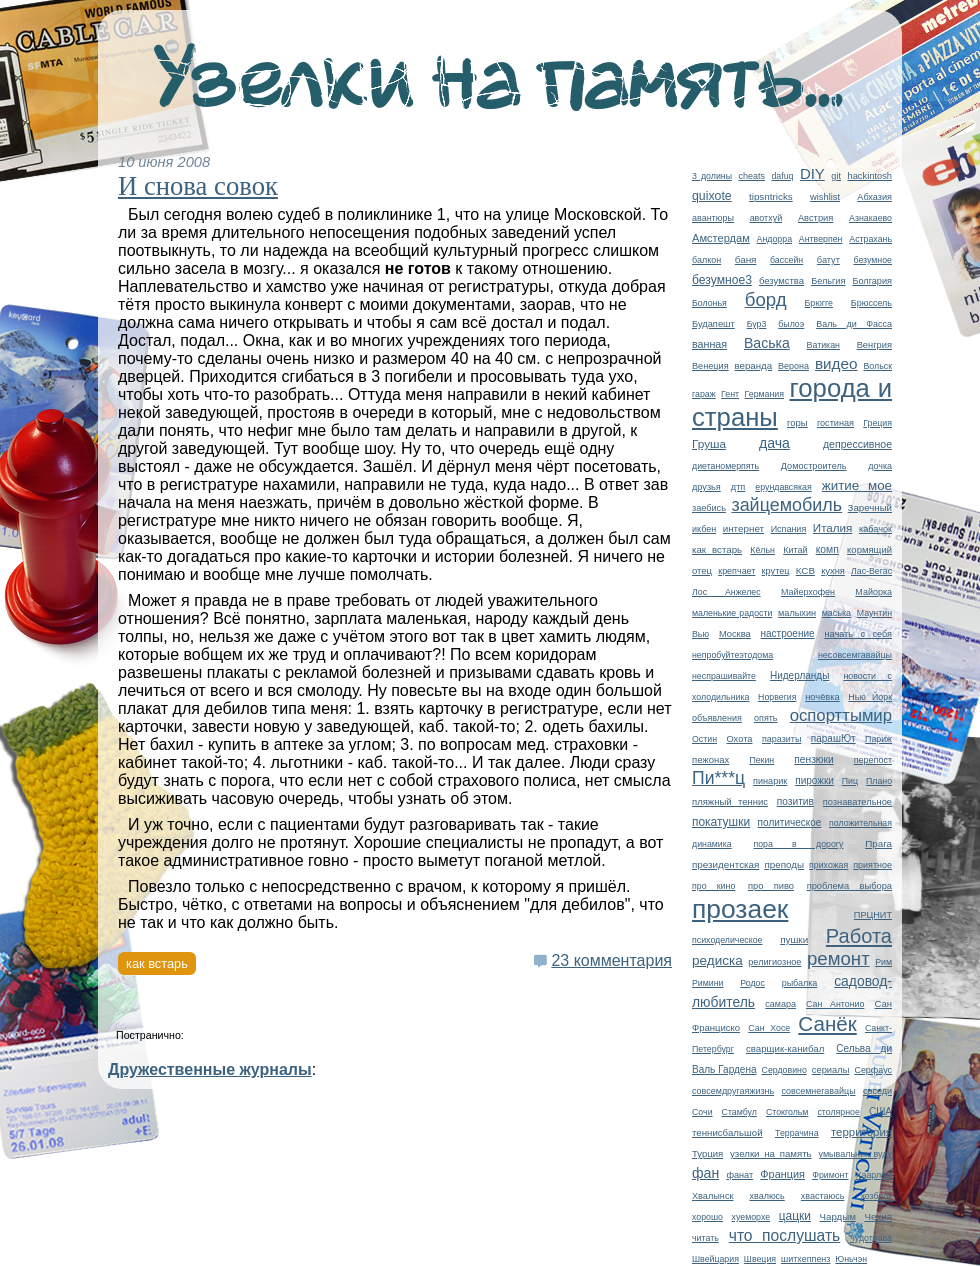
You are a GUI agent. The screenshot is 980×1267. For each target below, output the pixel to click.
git (836, 176)
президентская (725, 864)
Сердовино (784, 1070)
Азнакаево (870, 218)
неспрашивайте (724, 676)
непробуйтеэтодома (732, 655)
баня (746, 259)
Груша (709, 443)
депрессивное (857, 444)
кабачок (875, 529)
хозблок (876, 1196)
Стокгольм (787, 1112)
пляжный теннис (730, 801)
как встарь (717, 549)
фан (705, 1173)
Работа (859, 936)
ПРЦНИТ (873, 915)
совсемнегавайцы (818, 1091)
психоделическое (727, 940)
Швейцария (715, 1259)
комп (827, 549)
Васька (767, 343)
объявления (717, 718)
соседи (877, 1091)
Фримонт (830, 1175)
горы (797, 422)
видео (836, 363)
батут (828, 260)
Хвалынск (712, 1196)
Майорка (873, 592)
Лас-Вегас (871, 571)
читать (705, 1238)
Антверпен (821, 239)
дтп (738, 487)
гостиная (835, 423)
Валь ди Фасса (854, 324)
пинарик (770, 781)
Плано (879, 781)
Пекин (761, 760)
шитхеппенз (805, 1259)
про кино (713, 886)
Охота (739, 739)
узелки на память (771, 1153)
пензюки (813, 759)
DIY (812, 173)
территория (861, 1132)
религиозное (774, 962)
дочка (880, 466)
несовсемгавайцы (855, 655)
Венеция (710, 366)
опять (765, 718)
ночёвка (822, 697)
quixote (712, 196)
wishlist (825, 197)
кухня (833, 571)
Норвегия (777, 697)
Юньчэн (851, 1259)
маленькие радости (732, 613)
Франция (782, 1174)
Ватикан (823, 345)
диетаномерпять (725, 466)
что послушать (785, 1235)
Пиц (850, 781)
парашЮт (833, 738)
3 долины (712, 176)
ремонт (838, 958)
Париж (878, 739)
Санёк (827, 1023)
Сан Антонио (835, 1004)
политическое (790, 822)
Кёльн (762, 550)
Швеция (760, 1259)
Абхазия (874, 197)
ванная (709, 344)
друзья (706, 487)
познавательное (857, 802)
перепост (873, 760)
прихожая (828, 865)
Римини (708, 983)
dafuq (782, 176)
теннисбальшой (727, 1132)
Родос (752, 983)
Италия (833, 527)
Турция (707, 1153)
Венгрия (874, 345)
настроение (788, 633)
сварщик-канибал (785, 1048)
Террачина (797, 1133)
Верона (793, 366)
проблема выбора (849, 886)
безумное (872, 260)
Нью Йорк (870, 697)
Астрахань (870, 239)
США (880, 1111)
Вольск (877, 366)
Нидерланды (799, 675)
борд (766, 299)
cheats (751, 176)
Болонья (709, 303)
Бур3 (757, 324)
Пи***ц (718, 778)
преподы (784, 864)
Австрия (815, 218)
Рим (883, 962)
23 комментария (611, 960)
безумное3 (722, 280)
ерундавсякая (783, 487)
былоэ (791, 324)
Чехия (878, 1216)
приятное (872, 865)
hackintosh (869, 176)
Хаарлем (874, 1175)
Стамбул (739, 1112)
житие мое (857, 485)
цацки (795, 1216)
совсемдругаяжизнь (733, 1091)
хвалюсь (767, 1196)
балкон (706, 260)
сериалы (831, 1070)
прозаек (740, 909)
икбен (704, 529)
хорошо (707, 1217)
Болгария (872, 281)
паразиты (781, 739)
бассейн (786, 260)
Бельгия (828, 281)
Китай (795, 550)
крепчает (736, 571)
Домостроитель (814, 466)
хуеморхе (751, 1217)
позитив (795, 801)
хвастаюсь (823, 1196)
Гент (730, 394)
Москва (735, 634)
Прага (878, 843)
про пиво (771, 886)
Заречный (870, 507)
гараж (704, 394)
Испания (789, 529)
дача (774, 443)
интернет (743, 528)
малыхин (797, 613)
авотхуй (766, 218)
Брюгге (819, 303)
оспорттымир (841, 715)
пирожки (814, 780)
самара (780, 1004)
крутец (776, 571)
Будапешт (713, 324)
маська (836, 613)
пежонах (710, 759)
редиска (717, 960)
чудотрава (871, 1238)
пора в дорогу (798, 844)
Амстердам (721, 238)
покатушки (721, 822)
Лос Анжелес (726, 592)
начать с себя (858, 634)
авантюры (713, 218)
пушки (794, 939)
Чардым (838, 1216)
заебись (709, 508)
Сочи (702, 1112)
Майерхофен (808, 592)
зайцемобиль (786, 505)
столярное (838, 1112)
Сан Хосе (769, 1028)
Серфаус (873, 1070)
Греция (877, 423)
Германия (764, 394)
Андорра (774, 239)
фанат (739, 1175)
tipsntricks (771, 196)
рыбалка (800, 983)
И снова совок (198, 186)
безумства (781, 280)
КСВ (805, 570)
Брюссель (871, 303)
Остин (704, 739)
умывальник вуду (855, 1154)
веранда (754, 365)
